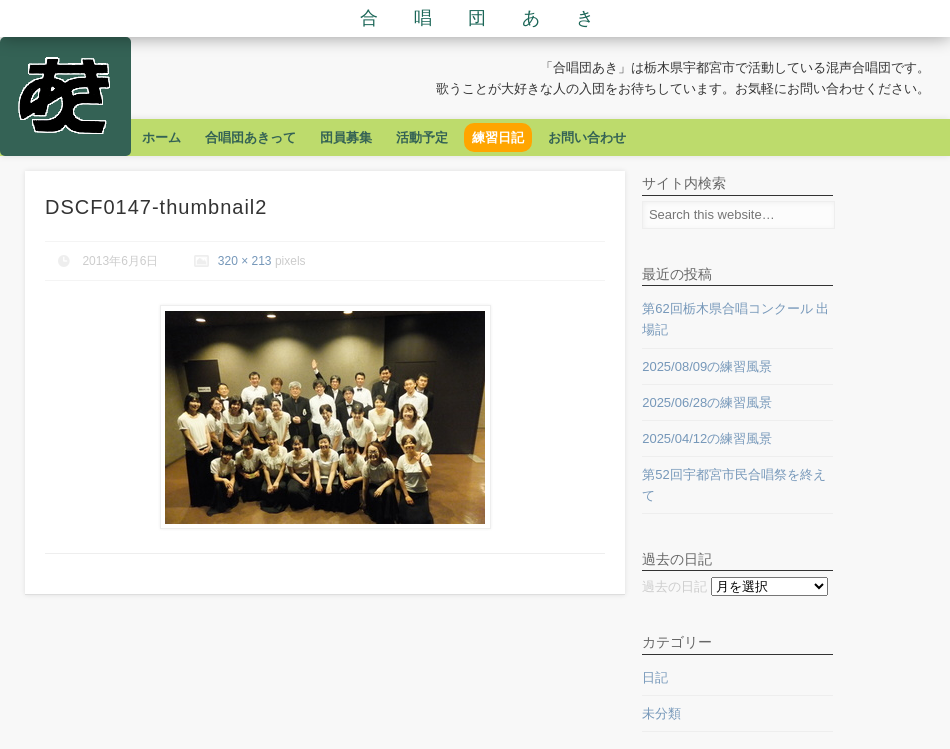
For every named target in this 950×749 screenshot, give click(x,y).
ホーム (161, 137)
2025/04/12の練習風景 (707, 438)
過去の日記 (674, 586)
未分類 (661, 713)
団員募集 (346, 137)
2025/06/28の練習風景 (707, 402)
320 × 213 (245, 261)
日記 (655, 677)
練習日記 (498, 137)
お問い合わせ (587, 137)
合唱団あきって (250, 137)
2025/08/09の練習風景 (707, 366)
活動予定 (422, 137)
